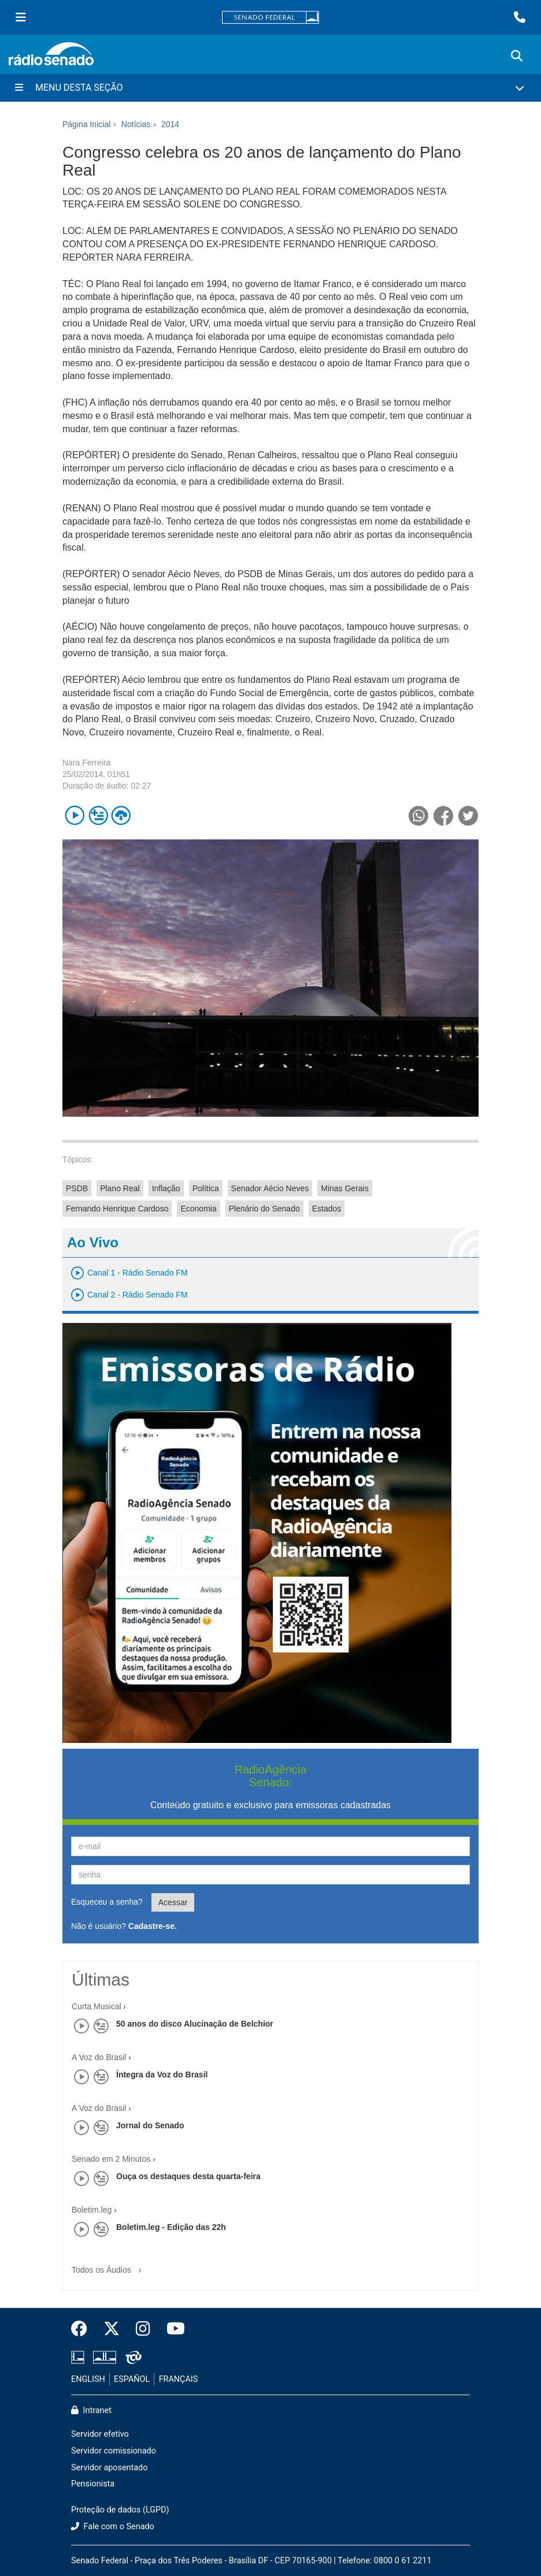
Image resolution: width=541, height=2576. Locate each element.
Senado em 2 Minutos (111, 2159)
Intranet (91, 2410)
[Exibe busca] (516, 56)
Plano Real (120, 1188)
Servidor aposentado (109, 2468)
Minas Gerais (344, 1188)
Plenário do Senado (264, 1208)
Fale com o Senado (112, 2527)
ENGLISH (88, 2379)
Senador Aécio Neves (270, 1188)
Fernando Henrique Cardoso (117, 1208)
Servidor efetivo (100, 2434)
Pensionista (92, 2484)
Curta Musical (96, 2006)
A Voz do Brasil (99, 2057)
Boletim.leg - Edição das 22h (171, 2227)
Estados (327, 1208)
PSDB (77, 1188)
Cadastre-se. (152, 1926)
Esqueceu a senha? (107, 1901)
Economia (198, 1208)
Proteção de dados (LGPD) (120, 2510)
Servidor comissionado (113, 2451)
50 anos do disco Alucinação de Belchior (194, 2023)
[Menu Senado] (21, 17)
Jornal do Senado (150, 2125)
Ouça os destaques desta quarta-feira (188, 2176)
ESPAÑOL (132, 2379)
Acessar (173, 1902)
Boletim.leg (92, 2209)
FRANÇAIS (178, 2379)
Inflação (166, 1188)
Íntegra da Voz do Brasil (161, 2074)
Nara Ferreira (86, 762)
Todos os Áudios (109, 2266)
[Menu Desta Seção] (270, 88)
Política (205, 1188)
